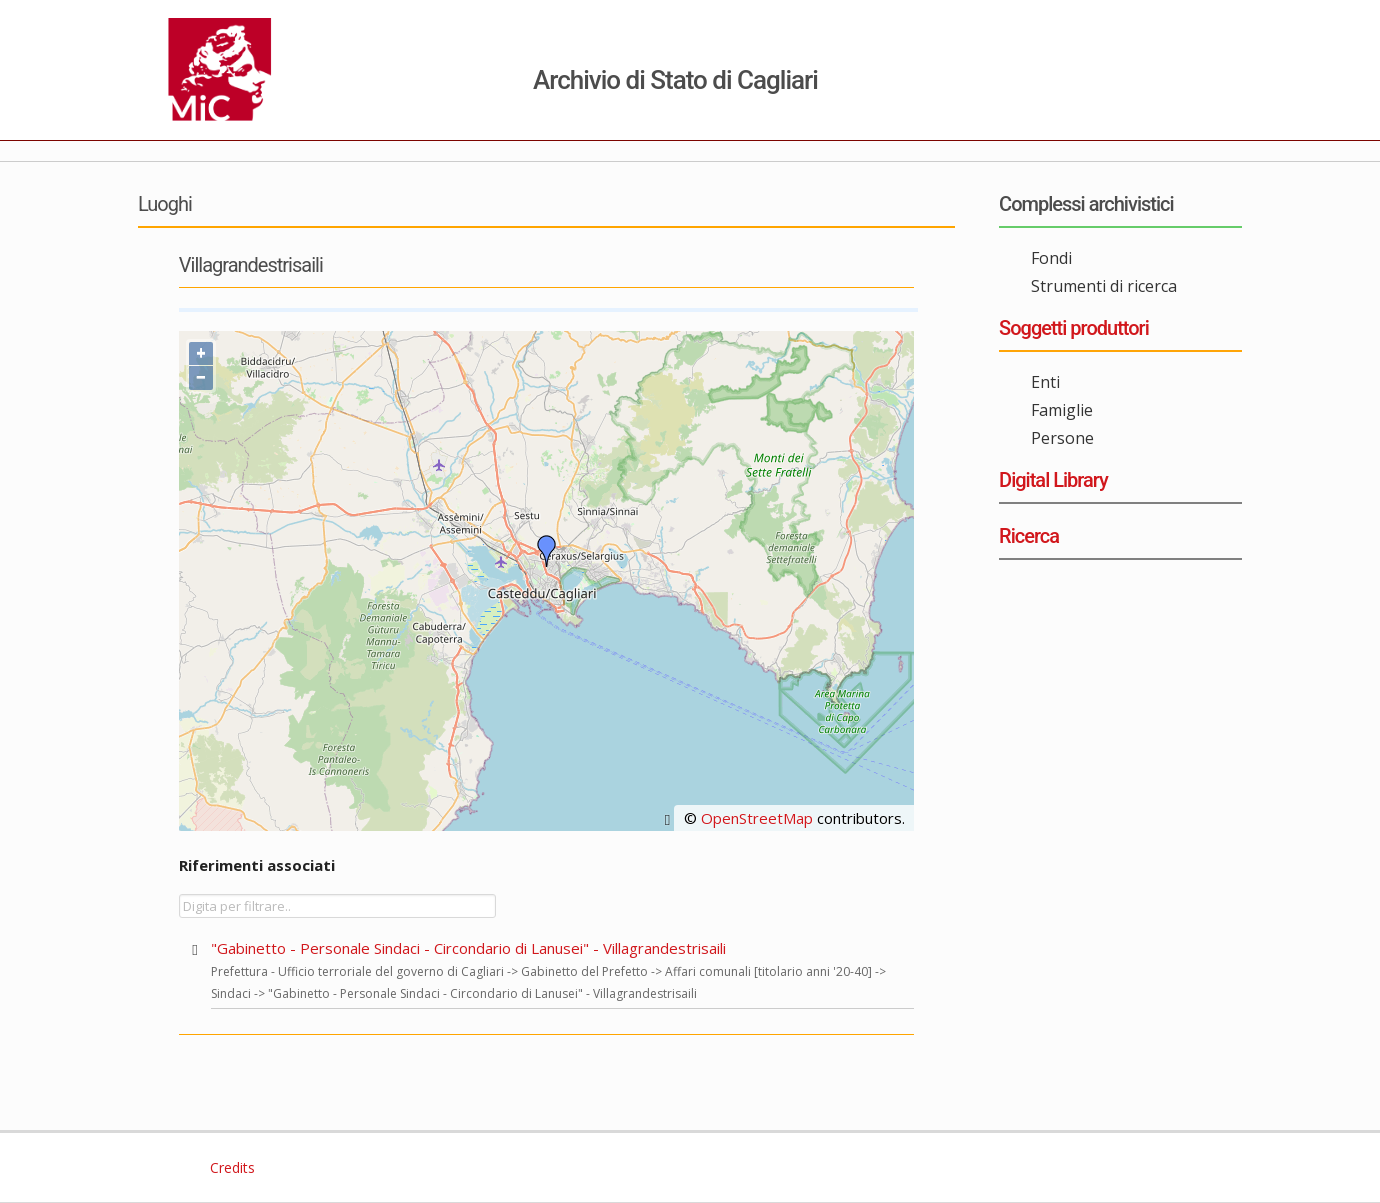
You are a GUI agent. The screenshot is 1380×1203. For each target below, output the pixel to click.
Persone (1062, 438)
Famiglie (1062, 410)
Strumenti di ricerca (1104, 286)
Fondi (1051, 258)
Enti (1045, 382)
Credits (230, 1167)
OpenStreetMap (757, 818)
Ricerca (1029, 536)
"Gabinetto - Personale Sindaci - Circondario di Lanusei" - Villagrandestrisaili (468, 948)
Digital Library (1053, 480)
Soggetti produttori (1074, 328)
